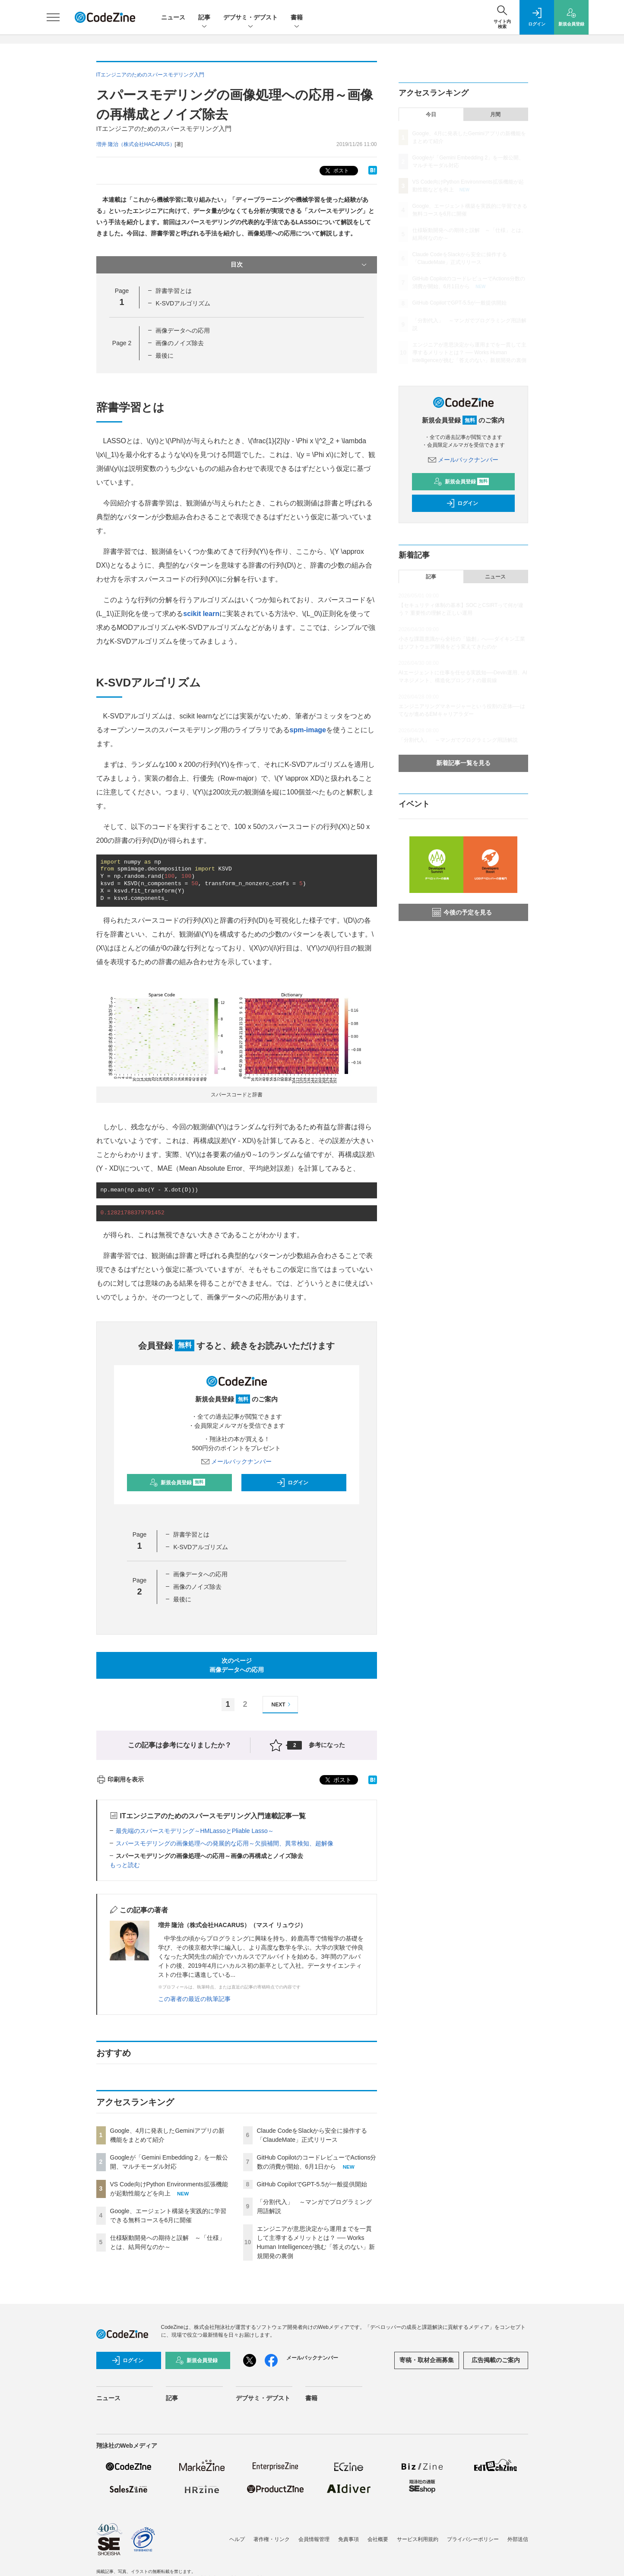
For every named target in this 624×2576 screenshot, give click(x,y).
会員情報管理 (313, 2539)
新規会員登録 (177, 1482)
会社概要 (377, 2539)
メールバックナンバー (236, 1461)
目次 (299, 264)
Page (121, 343)
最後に (164, 355)
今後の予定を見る (462, 912)
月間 (495, 114)
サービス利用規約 (417, 2539)
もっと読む (125, 1864)
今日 (431, 114)
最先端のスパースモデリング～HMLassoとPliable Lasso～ (195, 1830)
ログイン (292, 1482)
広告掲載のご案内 (496, 2360)
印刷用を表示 (120, 1779)
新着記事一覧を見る (463, 762)
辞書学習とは (173, 290)
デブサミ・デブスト (250, 18)
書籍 (297, 18)
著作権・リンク (271, 2539)
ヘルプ (237, 2539)
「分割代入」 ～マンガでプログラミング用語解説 (458, 740)
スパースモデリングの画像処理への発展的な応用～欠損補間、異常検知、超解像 (224, 1843)
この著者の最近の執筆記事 (194, 1998)
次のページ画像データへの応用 (236, 1665)
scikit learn (201, 613)
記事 (204, 18)
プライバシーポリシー (473, 2539)
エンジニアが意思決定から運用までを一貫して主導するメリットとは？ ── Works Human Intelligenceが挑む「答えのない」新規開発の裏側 (469, 352)
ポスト (336, 170)
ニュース (173, 17)
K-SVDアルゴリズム (182, 303)
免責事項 (348, 2539)
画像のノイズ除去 (179, 343)
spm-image (308, 730)
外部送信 (517, 2539)
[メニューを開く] (53, 17)
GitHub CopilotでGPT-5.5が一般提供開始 (312, 2184)
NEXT (282, 1704)
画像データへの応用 (182, 330)
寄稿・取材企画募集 (426, 2360)
